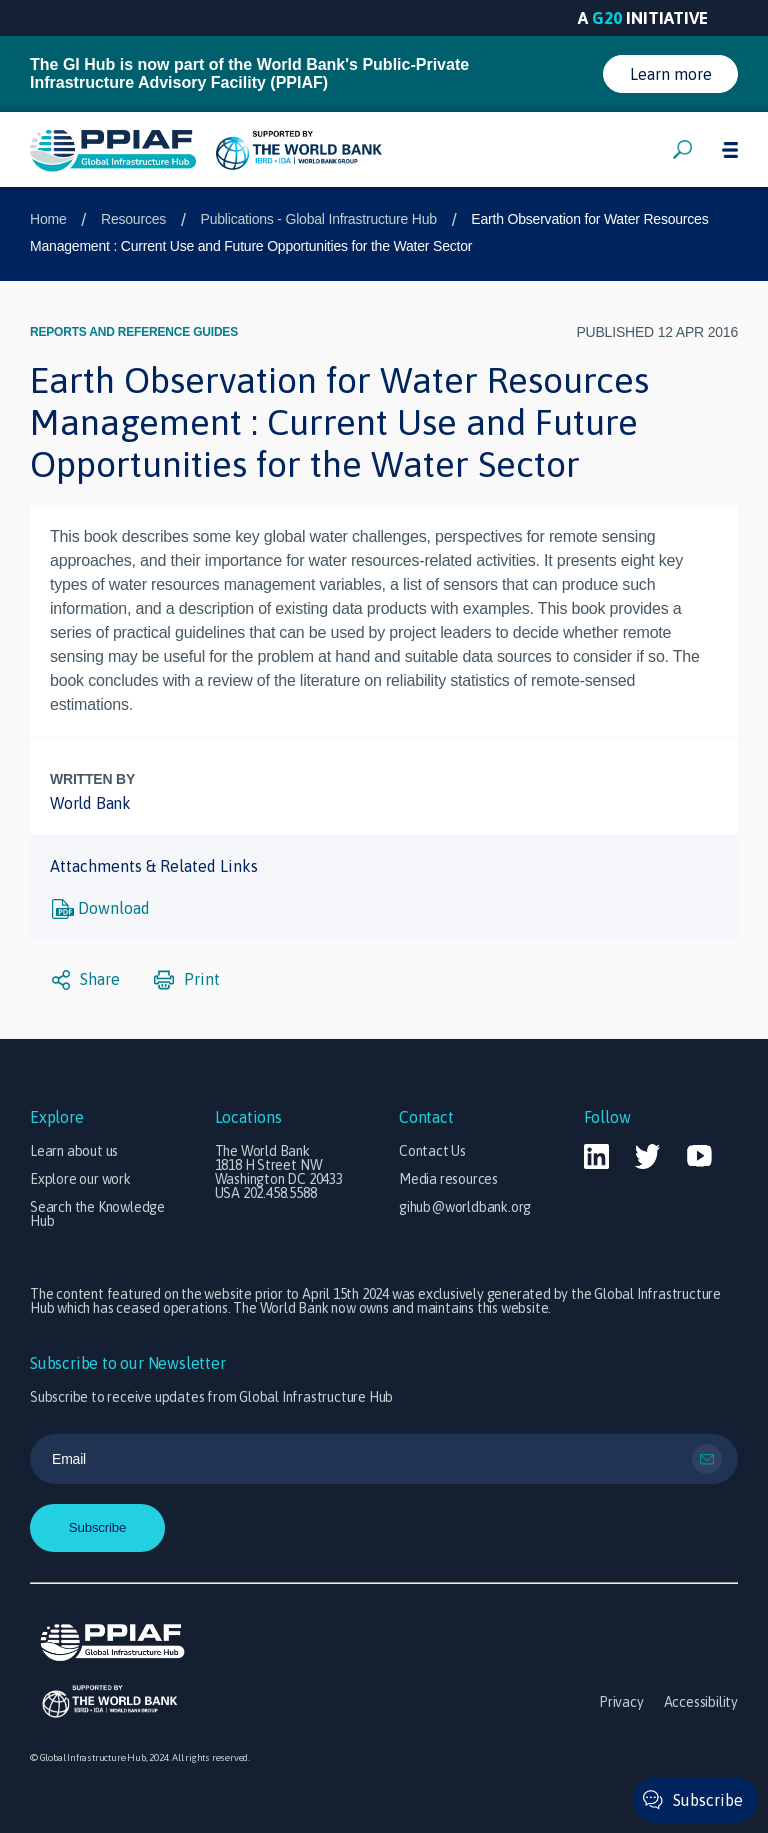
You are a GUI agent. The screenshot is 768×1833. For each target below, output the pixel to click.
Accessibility (701, 1702)
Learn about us (74, 1151)
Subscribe (708, 1800)
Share (86, 980)
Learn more (671, 74)
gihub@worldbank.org (465, 1207)
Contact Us (432, 1151)
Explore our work (80, 1179)
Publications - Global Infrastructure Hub (319, 219)
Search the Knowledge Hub (97, 1214)
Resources (133, 219)
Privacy (621, 1702)
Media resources (448, 1179)
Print (187, 980)
